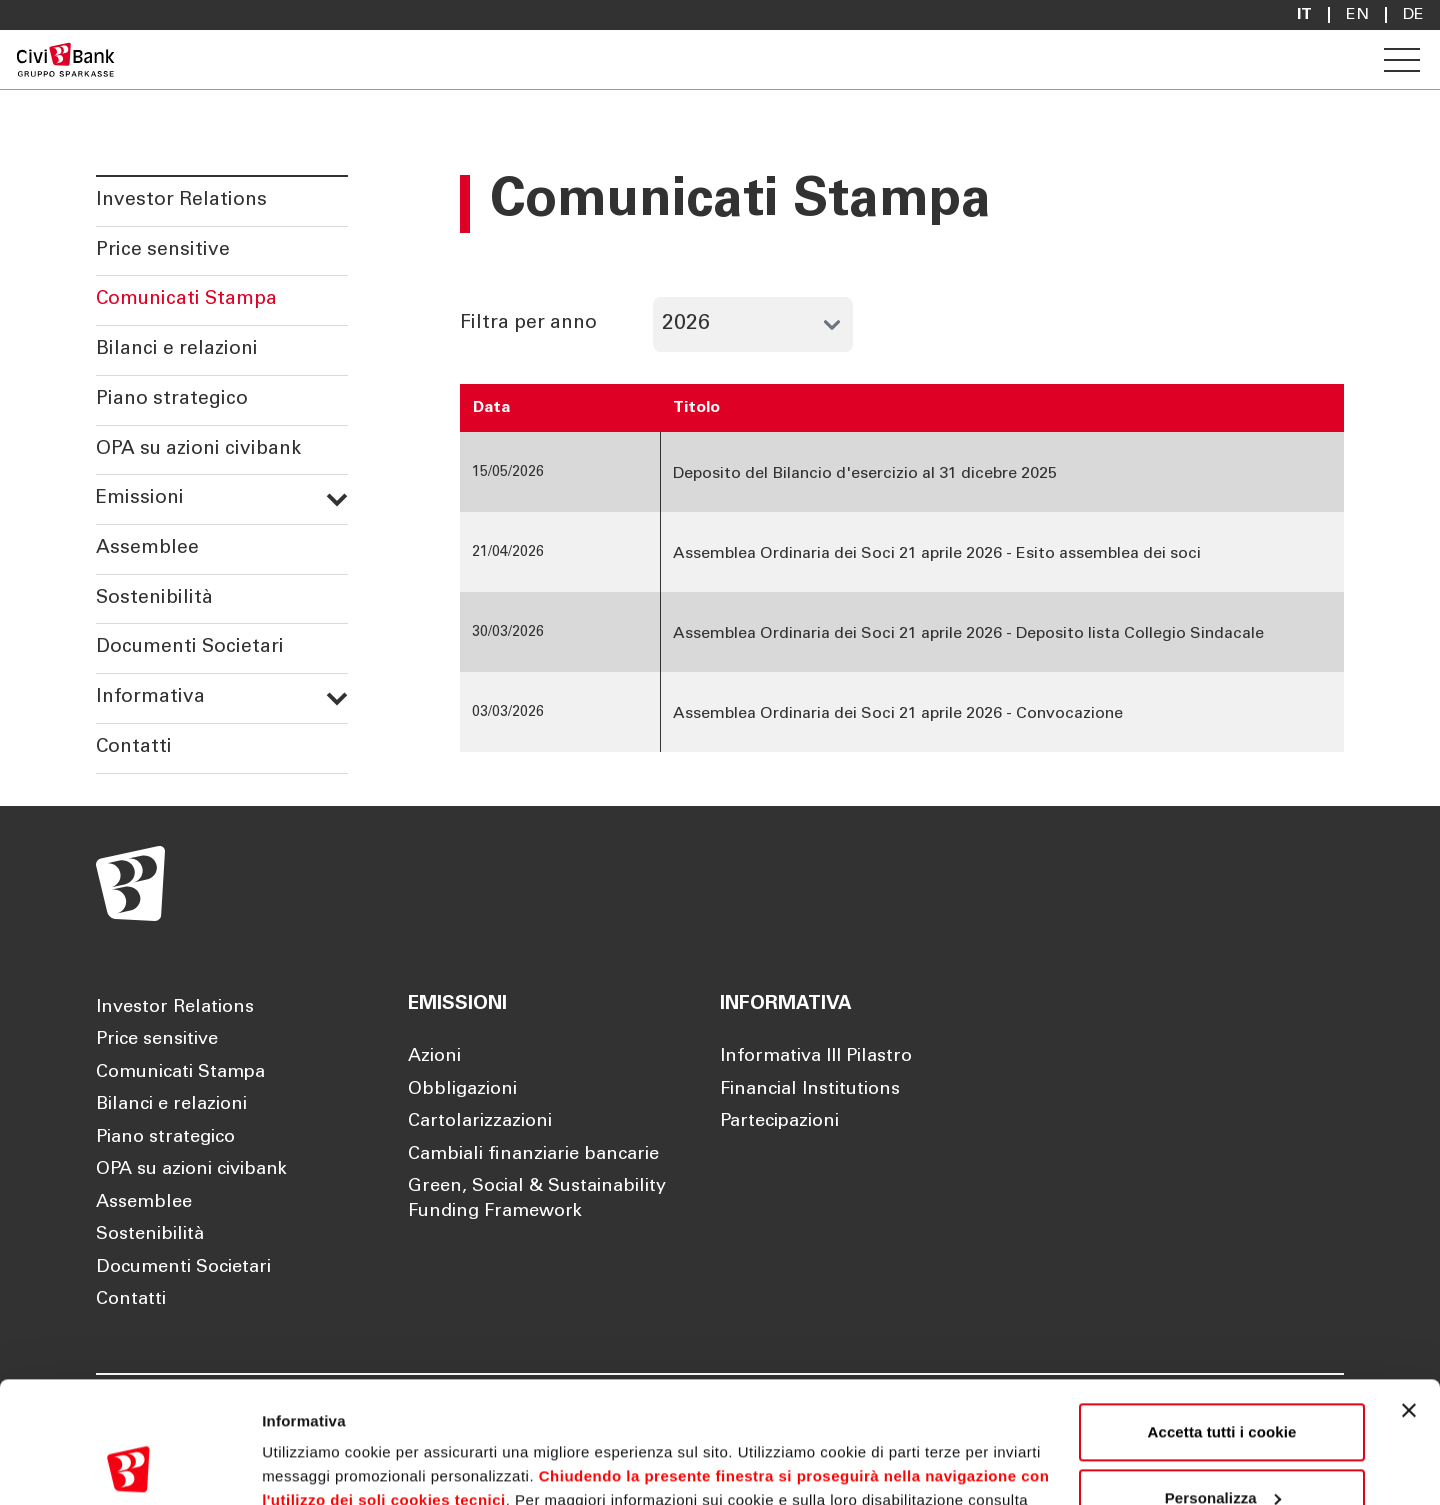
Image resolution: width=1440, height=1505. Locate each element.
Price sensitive (163, 250)
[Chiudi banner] (1409, 1297)
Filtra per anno (528, 322)
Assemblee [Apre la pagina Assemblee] (144, 1203)
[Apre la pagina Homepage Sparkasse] (65, 59)
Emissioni (222, 498)
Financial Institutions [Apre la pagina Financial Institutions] (810, 1090)
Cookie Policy (331, 1410)
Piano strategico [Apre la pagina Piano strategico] (165, 1138)
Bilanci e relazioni (177, 349)
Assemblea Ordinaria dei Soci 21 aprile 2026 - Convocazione (898, 714)
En (1357, 15)
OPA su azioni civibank (198, 449)
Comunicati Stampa (186, 299)
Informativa (222, 697)
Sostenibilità (154, 598)
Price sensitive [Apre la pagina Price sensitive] (157, 1040)
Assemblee (147, 548)
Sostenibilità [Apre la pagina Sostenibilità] (150, 1235)
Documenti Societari (190, 647)
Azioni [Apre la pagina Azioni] (434, 1057)
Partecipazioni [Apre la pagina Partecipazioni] (779, 1122)
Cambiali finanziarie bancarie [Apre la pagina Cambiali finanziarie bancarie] (533, 1155)
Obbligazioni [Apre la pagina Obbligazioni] (462, 1090)
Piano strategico (172, 399)
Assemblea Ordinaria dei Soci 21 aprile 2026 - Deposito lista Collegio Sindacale (968, 634)
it (1304, 15)
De (1413, 15)
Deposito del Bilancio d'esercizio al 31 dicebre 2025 (865, 474)
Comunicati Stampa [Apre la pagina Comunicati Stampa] (180, 1073)
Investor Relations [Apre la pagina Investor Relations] (175, 1008)
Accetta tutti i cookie (1222, 1318)
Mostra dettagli (316, 1465)
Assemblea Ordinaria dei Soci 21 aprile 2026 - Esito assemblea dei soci (937, 554)
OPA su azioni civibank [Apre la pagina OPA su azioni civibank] (191, 1170)
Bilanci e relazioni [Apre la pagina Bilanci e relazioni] (171, 1105)
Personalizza (1223, 1383)
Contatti (134, 747)
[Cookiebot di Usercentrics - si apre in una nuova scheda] (129, 1466)
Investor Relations (181, 200)
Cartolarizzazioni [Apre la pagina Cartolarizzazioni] (480, 1122)
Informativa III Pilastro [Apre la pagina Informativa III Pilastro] (816, 1057)
